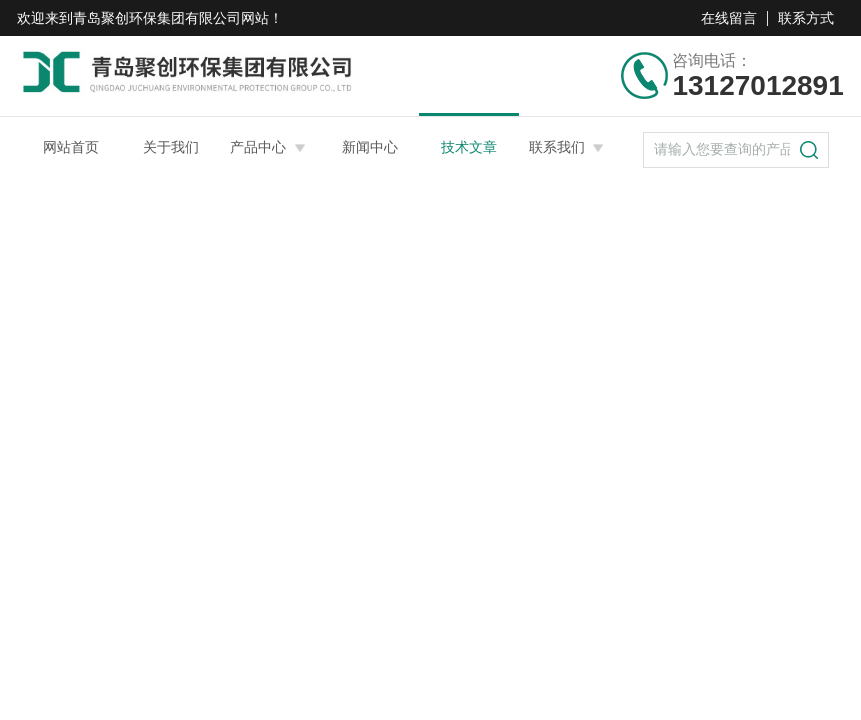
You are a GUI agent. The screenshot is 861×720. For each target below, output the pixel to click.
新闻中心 (370, 147)
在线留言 (729, 18)
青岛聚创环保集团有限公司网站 (171, 18)
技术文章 (469, 147)
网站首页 (71, 147)
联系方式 (806, 18)
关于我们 (171, 147)
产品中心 (258, 147)
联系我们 (557, 147)
